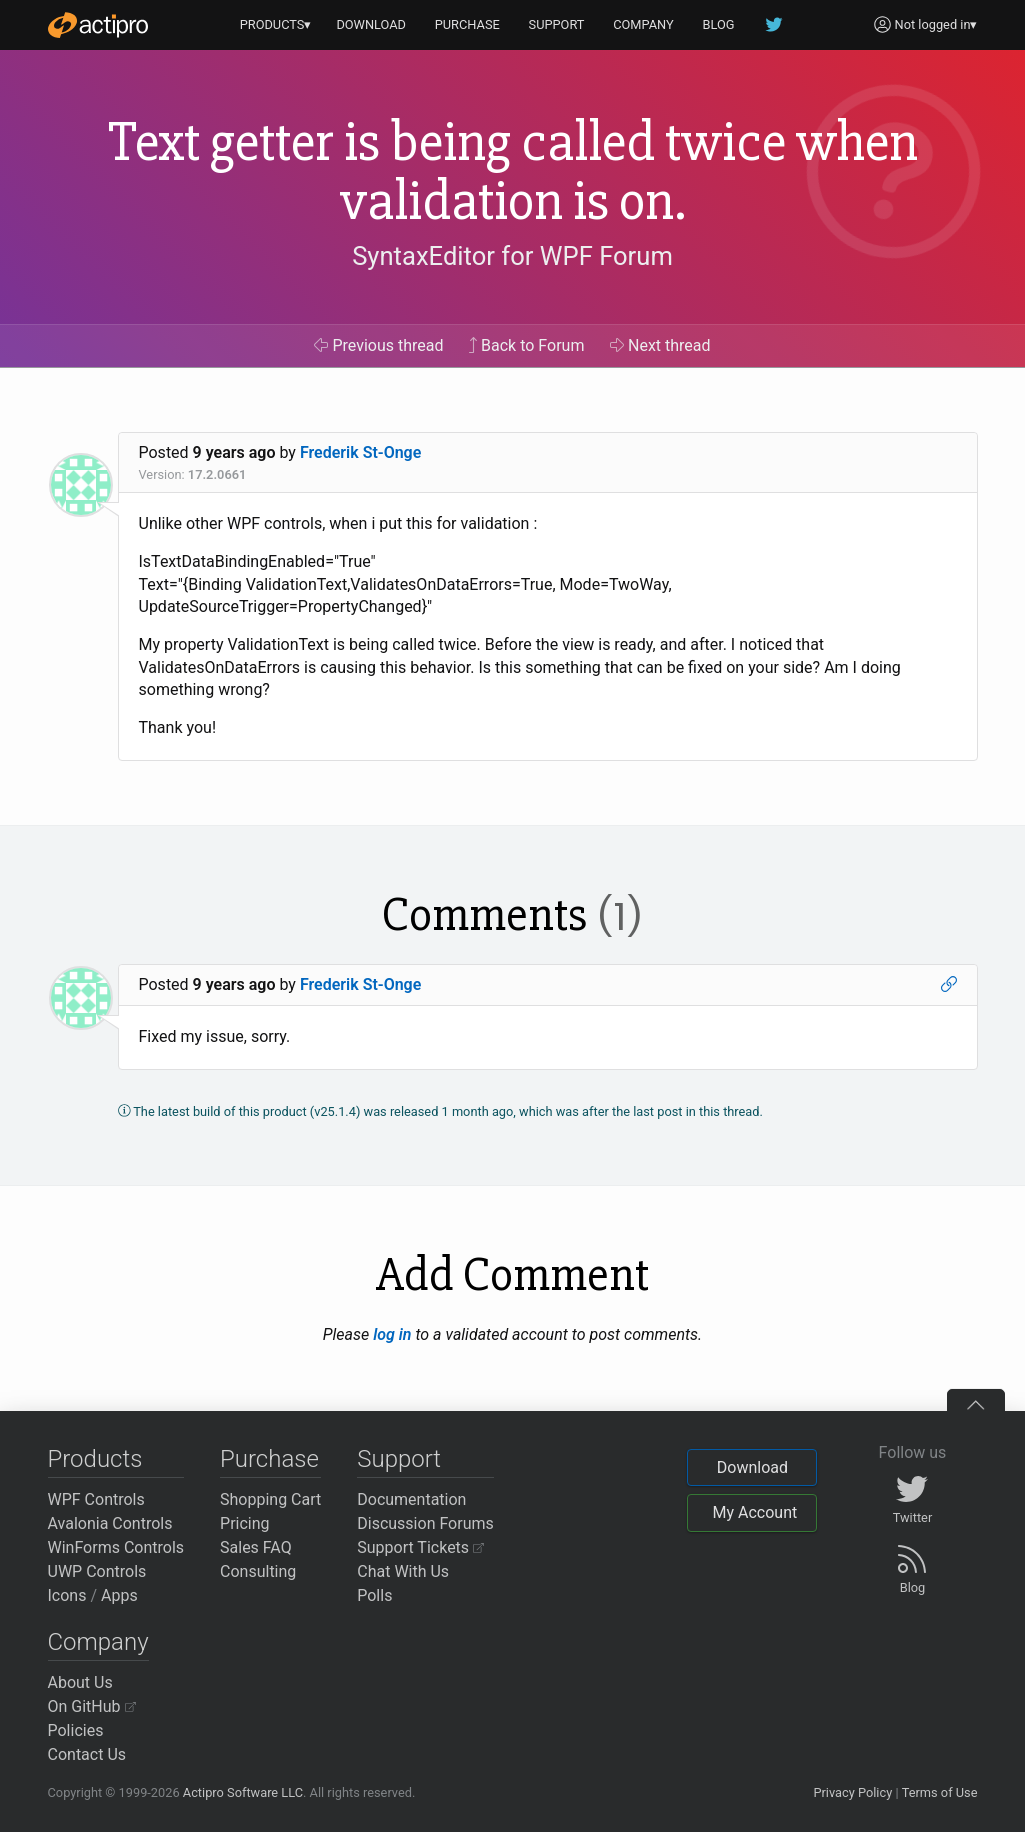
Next (660, 345)
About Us (80, 1682)
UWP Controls (97, 1571)
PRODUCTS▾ (276, 24)
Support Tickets (420, 1547)
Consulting (258, 1571)
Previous (378, 345)
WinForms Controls (116, 1547)
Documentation (411, 1499)
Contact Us (87, 1754)
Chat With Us (403, 1571)
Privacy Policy (852, 1792)
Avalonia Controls (110, 1523)
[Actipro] (98, 25)
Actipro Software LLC (243, 1792)
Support (399, 1459)
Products (95, 1459)
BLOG (719, 24)
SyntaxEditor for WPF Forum (512, 256)
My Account (754, 1512)
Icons (67, 1595)
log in (392, 1334)
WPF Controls (96, 1499)
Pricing (245, 1523)
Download (752, 1467)
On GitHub (92, 1706)
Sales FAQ (256, 1547)
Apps (119, 1595)
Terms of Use (940, 1792)
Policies (76, 1730)
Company (98, 1642)
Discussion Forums (425, 1523)
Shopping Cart (270, 1499)
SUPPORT (557, 24)
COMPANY (643, 24)
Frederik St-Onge (360, 452)
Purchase (269, 1459)
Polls (374, 1595)
